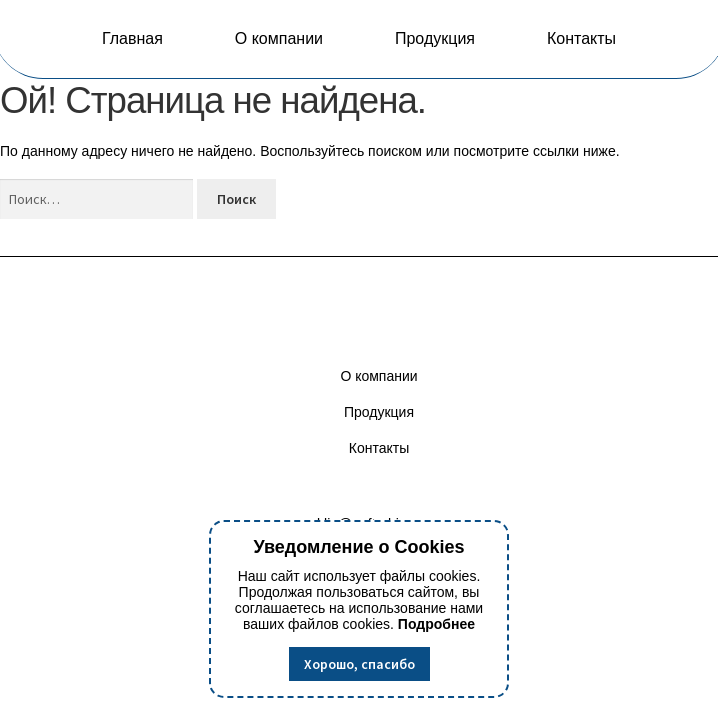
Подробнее (436, 624)
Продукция (435, 38)
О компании (279, 38)
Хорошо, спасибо (359, 664)
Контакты (581, 38)
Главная (132, 38)
